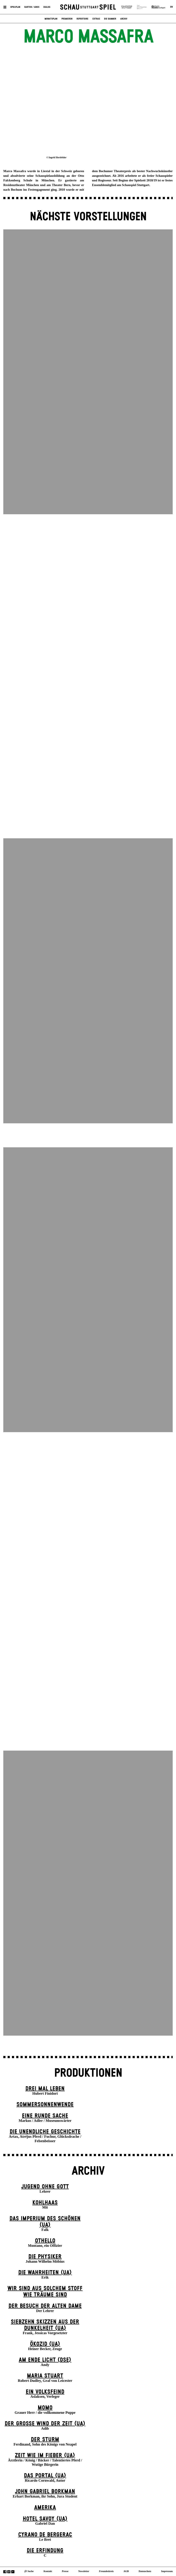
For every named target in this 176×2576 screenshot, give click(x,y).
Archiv (123, 19)
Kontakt (48, 2571)
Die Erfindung (45, 2551)
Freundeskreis (106, 2571)
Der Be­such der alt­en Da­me (45, 2306)
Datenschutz (145, 2571)
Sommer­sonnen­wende (45, 2104)
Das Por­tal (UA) (45, 2476)
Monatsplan (51, 19)
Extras (96, 19)
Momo (45, 2408)
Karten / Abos (31, 7)
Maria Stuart (45, 2376)
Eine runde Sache (45, 2116)
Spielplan (15, 7)
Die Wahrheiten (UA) (45, 2272)
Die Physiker (45, 2257)
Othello (45, 2241)
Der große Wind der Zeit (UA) (45, 2424)
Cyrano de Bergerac (45, 2535)
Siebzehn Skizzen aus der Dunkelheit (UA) (45, 2325)
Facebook (4, 2571)
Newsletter (83, 2571)
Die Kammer (110, 19)
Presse (65, 2571)
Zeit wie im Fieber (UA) (45, 2455)
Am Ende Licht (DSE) (45, 2360)
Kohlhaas (45, 2203)
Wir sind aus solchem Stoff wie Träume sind (45, 2291)
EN (171, 7)
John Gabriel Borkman (45, 2491)
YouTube (12, 2571)
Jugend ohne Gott (45, 2187)
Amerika (45, 2507)
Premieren (66, 19)
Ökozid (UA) (45, 2344)
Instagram (8, 2571)
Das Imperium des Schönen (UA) (45, 2222)
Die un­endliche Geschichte (45, 2132)
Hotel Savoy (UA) (45, 2519)
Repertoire (82, 19)
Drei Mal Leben (45, 2089)
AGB (126, 2571)
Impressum (167, 2571)
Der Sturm (45, 2439)
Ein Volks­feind (45, 2392)
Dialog (46, 7)
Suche (31, 2571)
